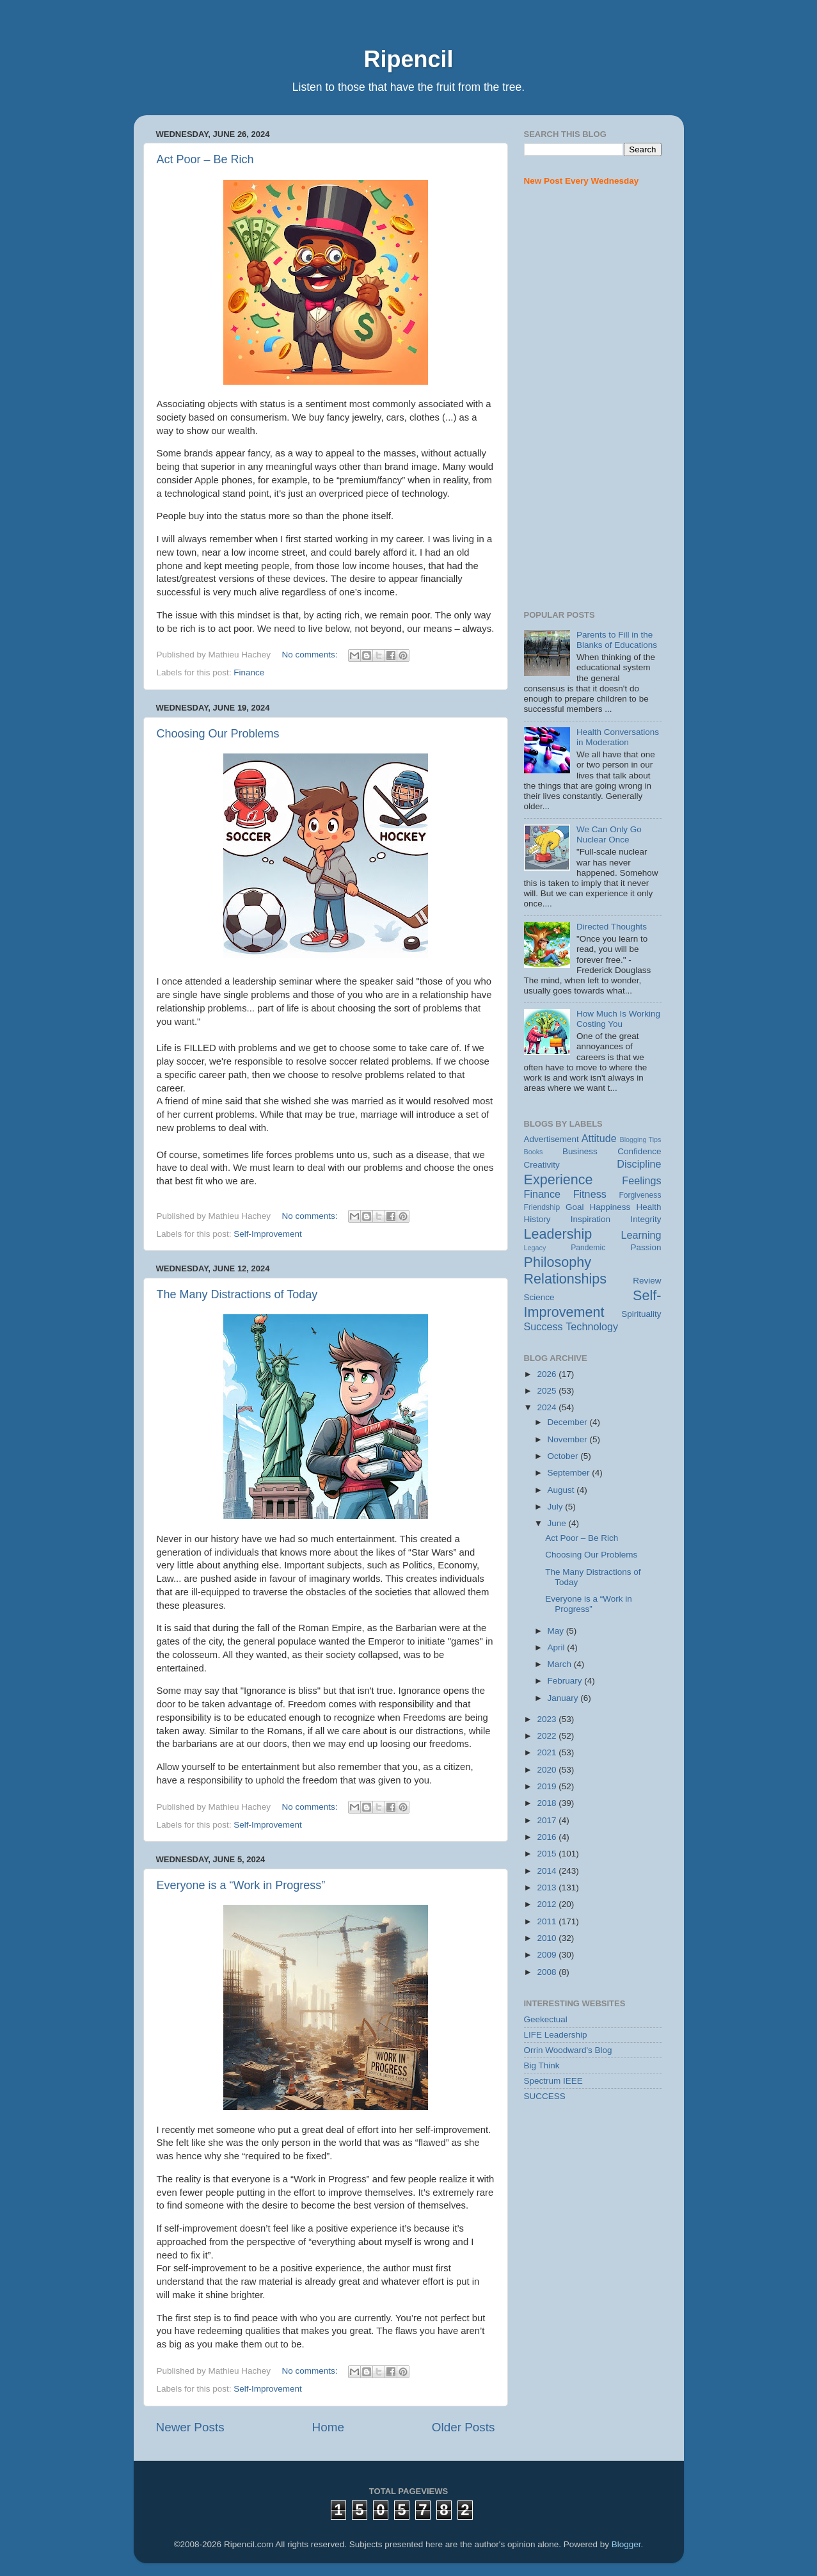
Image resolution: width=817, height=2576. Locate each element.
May (557, 1631)
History (537, 1219)
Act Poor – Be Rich (205, 159)
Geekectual (545, 2019)
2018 (548, 1803)
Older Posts (463, 2427)
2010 (548, 1938)
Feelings (641, 1180)
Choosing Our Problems (218, 733)
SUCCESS (545, 2096)
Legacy (535, 1248)
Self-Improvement (268, 1234)
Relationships (565, 1279)
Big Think (542, 2065)
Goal (575, 1207)
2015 (548, 1853)
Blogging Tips (640, 1139)
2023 (548, 1719)
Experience (558, 1179)
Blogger (626, 2544)
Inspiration (590, 1219)
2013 (548, 1887)
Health (648, 1207)
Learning (641, 1235)
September (570, 1472)
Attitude (599, 1138)
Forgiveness (640, 1195)
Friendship (542, 1207)
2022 (548, 1736)
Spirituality (641, 1314)
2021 (548, 1752)
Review (647, 1280)
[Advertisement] (593, 399)
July (557, 1506)
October (564, 1456)
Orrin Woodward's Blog (568, 2050)
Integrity (645, 1219)
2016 (548, 1837)
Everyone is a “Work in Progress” (241, 1885)
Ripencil (408, 59)
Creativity (542, 1165)
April (557, 1647)
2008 (548, 1972)
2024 (548, 1407)
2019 (548, 1786)
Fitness (590, 1194)
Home (328, 2427)
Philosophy (558, 1262)
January (564, 1698)
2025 (548, 1391)
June (558, 1523)
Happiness (610, 1207)
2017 (548, 1820)
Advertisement (551, 1139)
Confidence (639, 1151)
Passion (645, 1247)
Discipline (639, 1164)
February (566, 1681)
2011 (548, 1921)
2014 (548, 1871)
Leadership (558, 1234)
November (569, 1439)
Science (539, 1297)
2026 (548, 1374)
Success (543, 1326)
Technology (592, 1326)
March (561, 1664)
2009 (548, 1955)
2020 (548, 1770)
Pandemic (588, 1247)
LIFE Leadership (555, 2035)
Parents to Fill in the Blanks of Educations (616, 640)
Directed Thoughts (611, 926)
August (562, 1490)
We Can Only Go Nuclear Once (609, 834)
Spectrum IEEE (553, 2081)
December (569, 1422)
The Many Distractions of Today (237, 1294)
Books (533, 1151)
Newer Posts (190, 2427)
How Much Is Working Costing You (618, 1019)
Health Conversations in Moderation (617, 737)
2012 (548, 1904)
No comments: (311, 654)
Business (580, 1151)
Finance (249, 672)
